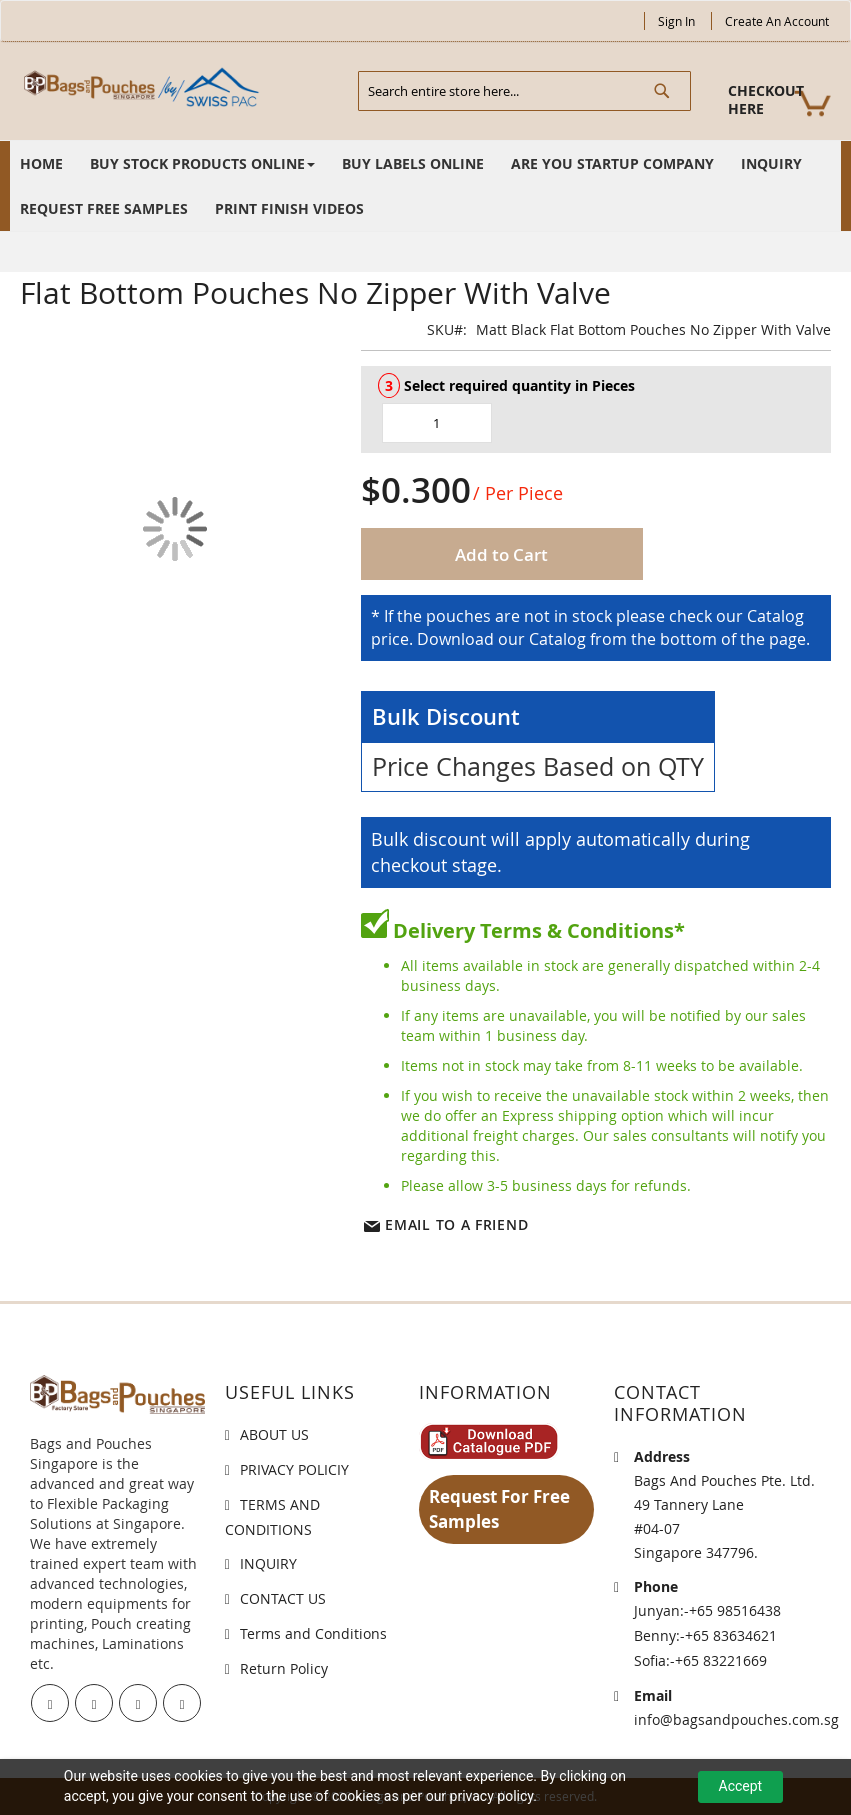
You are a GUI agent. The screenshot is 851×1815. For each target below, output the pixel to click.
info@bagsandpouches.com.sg (736, 1719)
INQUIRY (268, 1563)
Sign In (676, 21)
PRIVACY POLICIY (294, 1469)
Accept (741, 1786)
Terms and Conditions (313, 1633)
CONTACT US (283, 1598)
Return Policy (284, 1668)
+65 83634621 (731, 1635)
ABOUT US (274, 1434)
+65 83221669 (721, 1660)
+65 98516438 (735, 1610)
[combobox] (524, 91)
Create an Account (777, 21)
